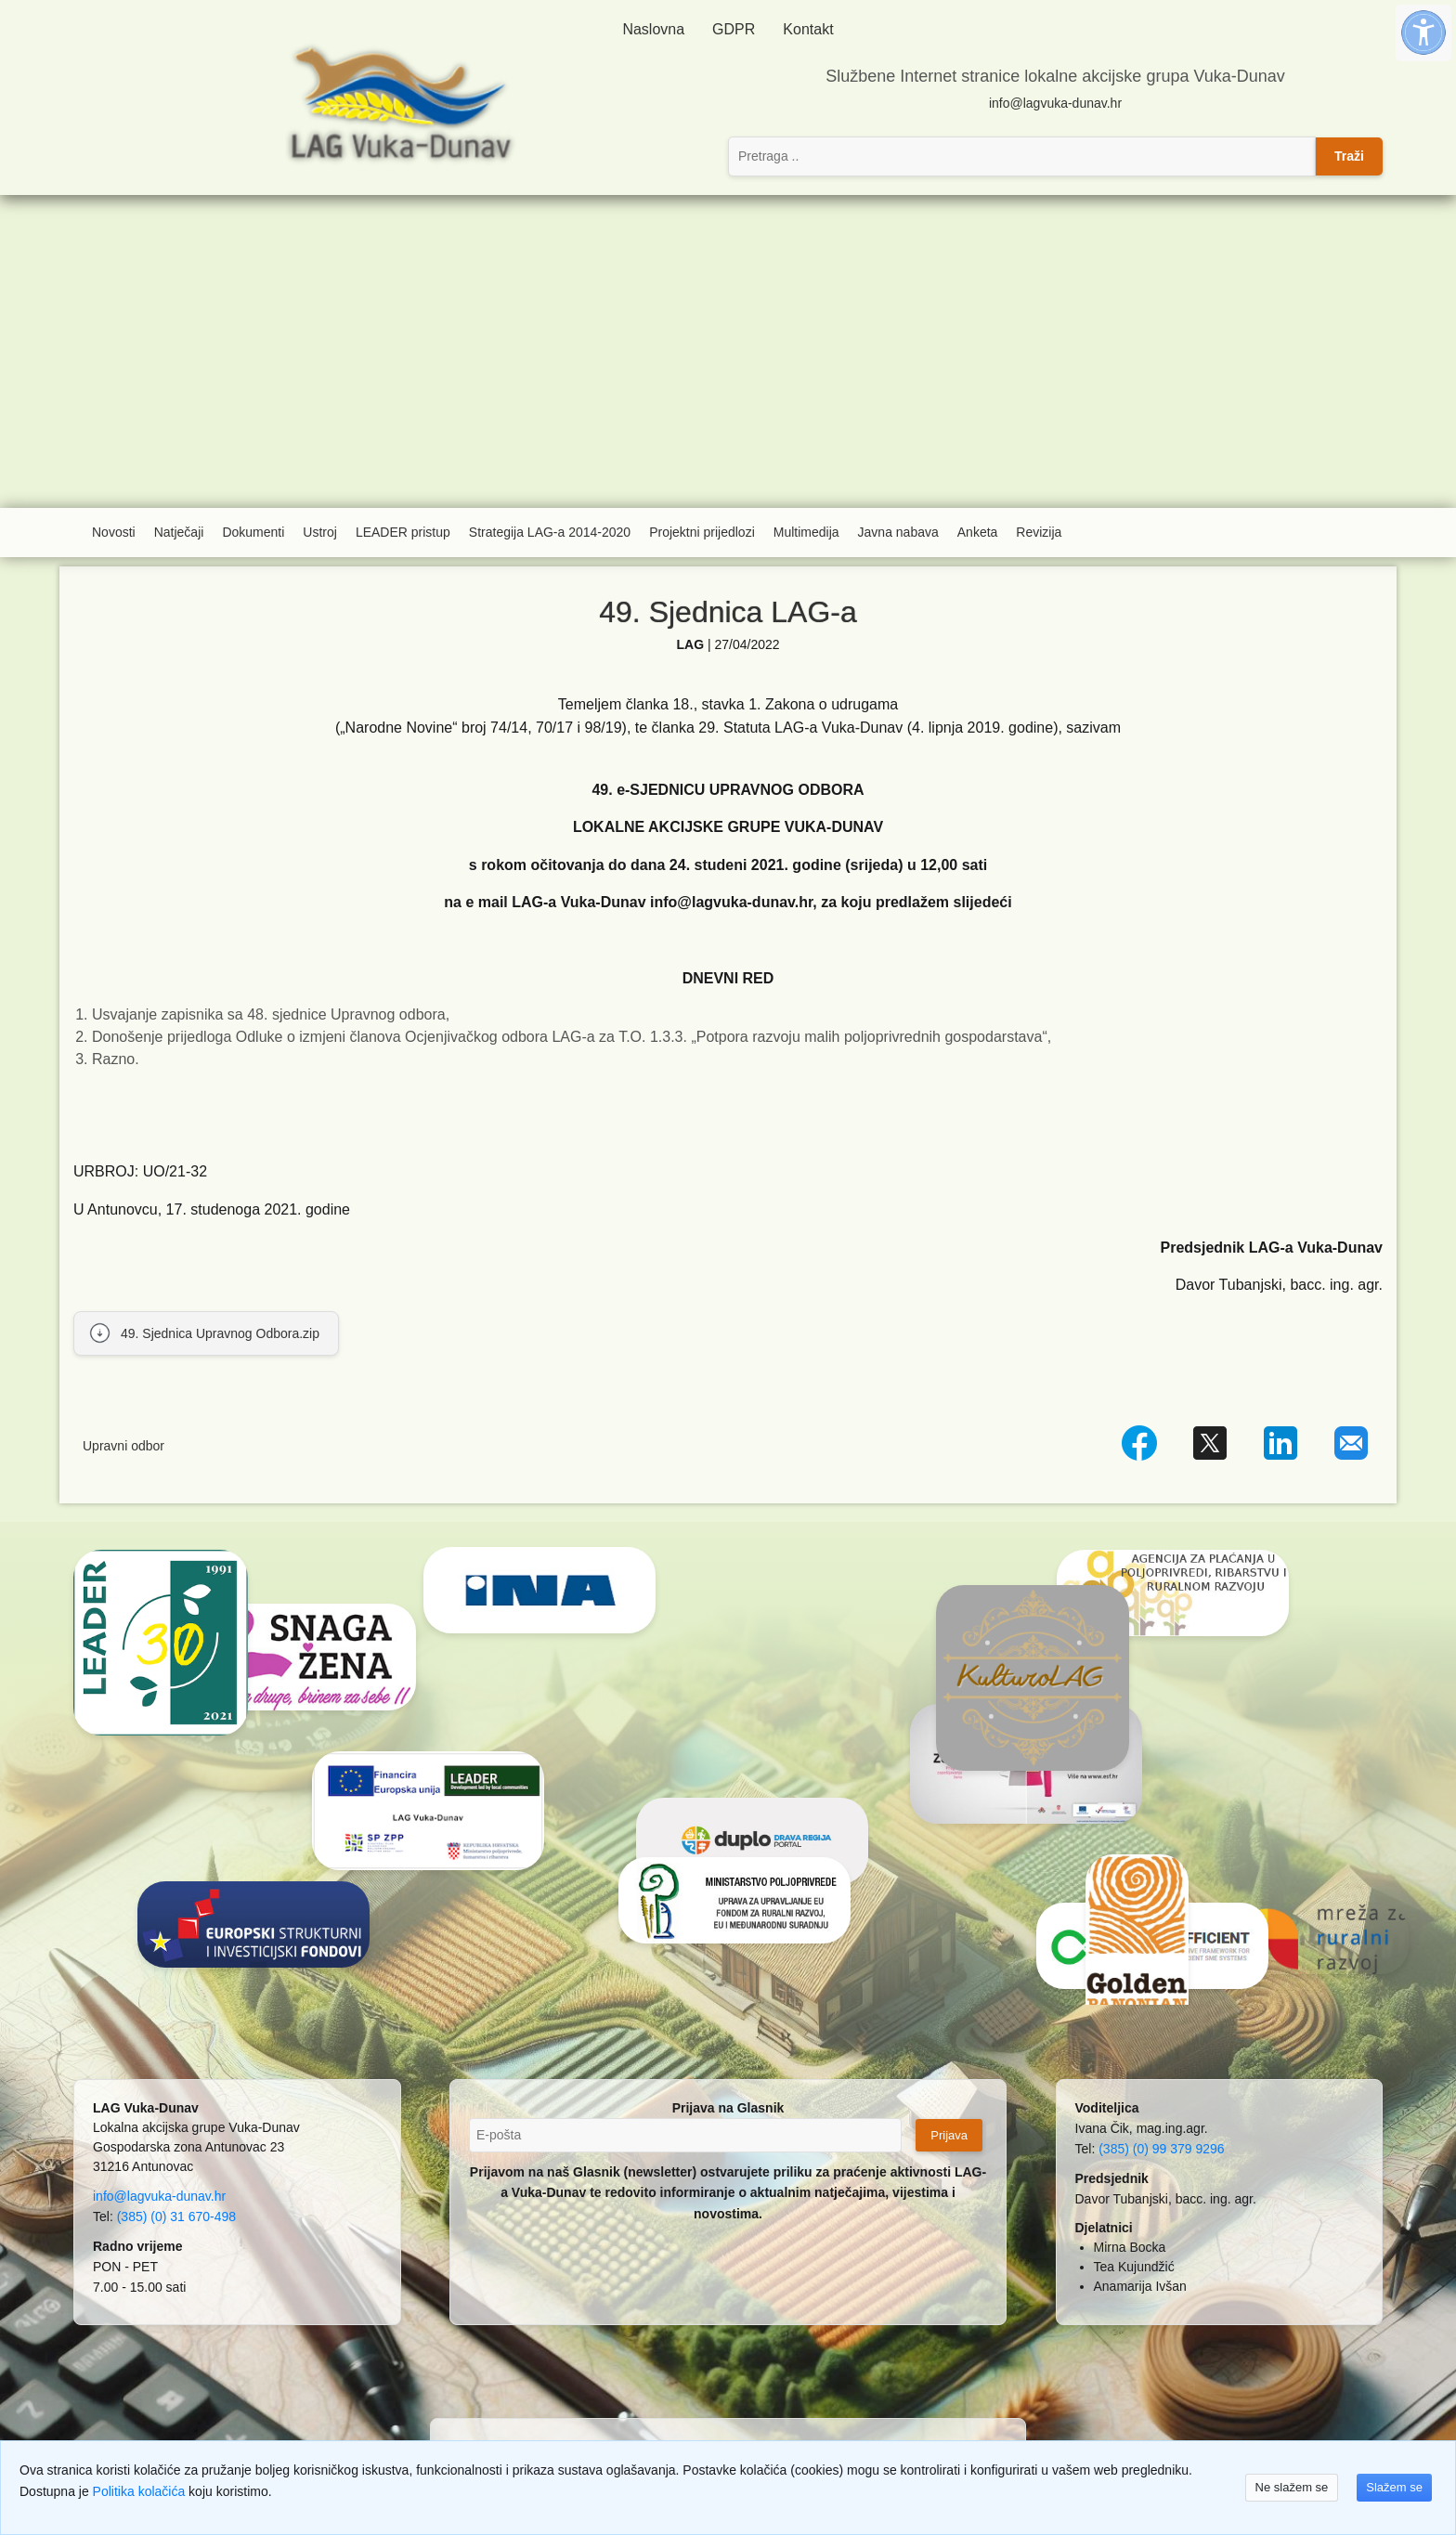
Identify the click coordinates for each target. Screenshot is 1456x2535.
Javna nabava (898, 532)
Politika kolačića (139, 2491)
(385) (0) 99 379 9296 (1161, 2148)
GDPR (733, 29)
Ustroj (320, 532)
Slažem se (1394, 2487)
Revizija (1038, 532)
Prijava (949, 2135)
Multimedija (806, 532)
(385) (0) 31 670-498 (176, 2216)
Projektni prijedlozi (702, 532)
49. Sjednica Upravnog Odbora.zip (220, 1333)
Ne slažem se (1292, 2487)
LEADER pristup (403, 532)
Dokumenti (253, 532)
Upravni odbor (123, 1445)
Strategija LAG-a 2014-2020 (549, 532)
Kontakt (808, 29)
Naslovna (653, 29)
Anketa (977, 532)
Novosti (114, 532)
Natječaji (179, 532)
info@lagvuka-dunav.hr (1055, 103)
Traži (1349, 156)
